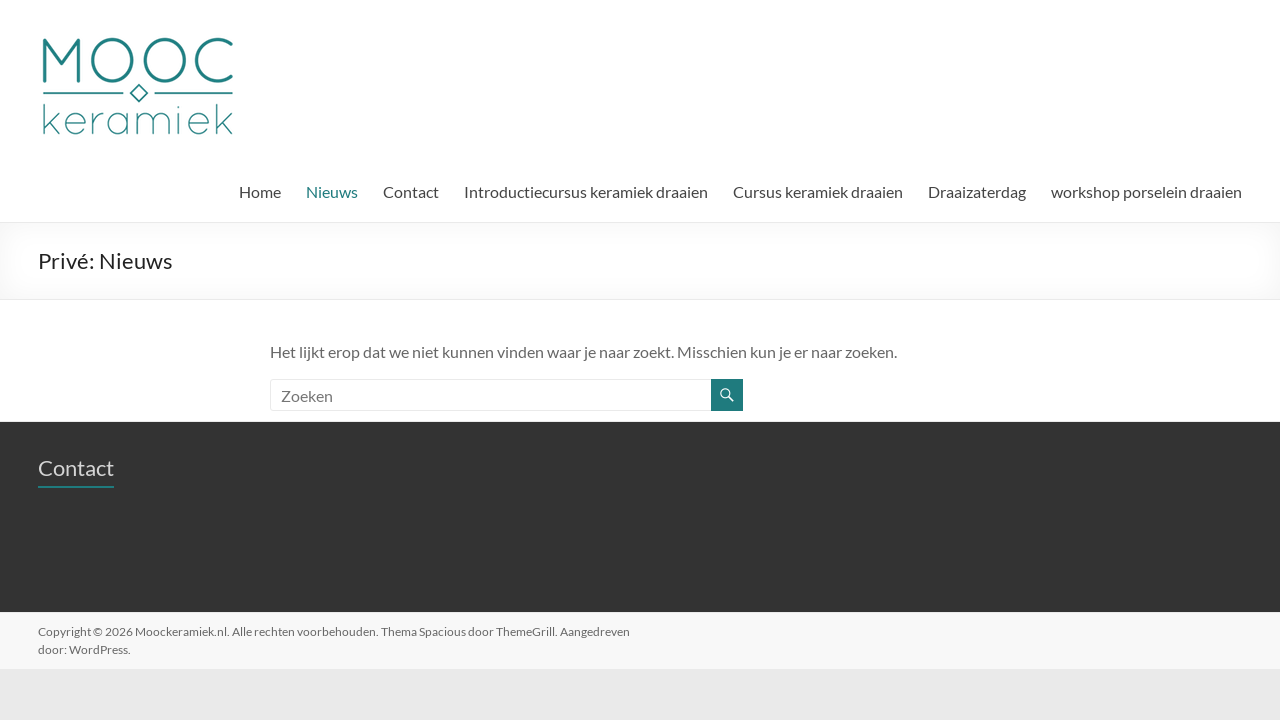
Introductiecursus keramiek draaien (586, 191)
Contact (411, 191)
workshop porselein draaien (1146, 191)
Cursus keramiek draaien (818, 191)
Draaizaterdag (977, 191)
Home (260, 191)
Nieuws (332, 191)
